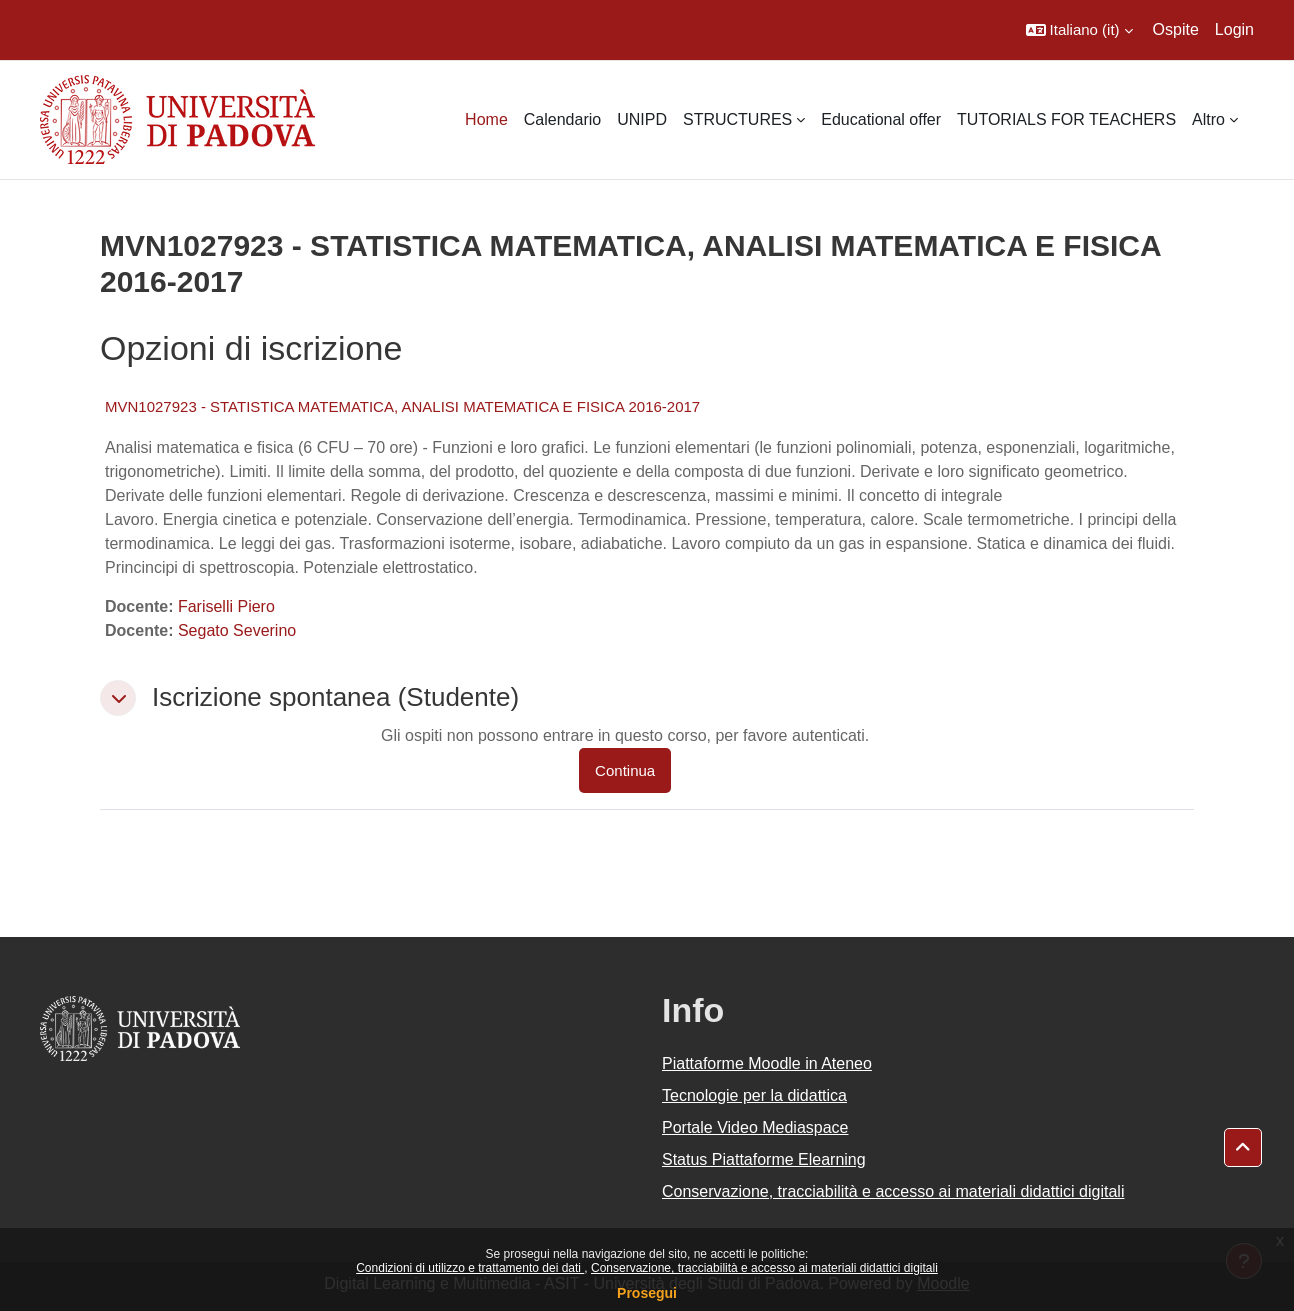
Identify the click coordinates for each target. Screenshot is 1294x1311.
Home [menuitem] (486, 119)
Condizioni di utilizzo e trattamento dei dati (470, 1268)
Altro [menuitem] (1208, 119)
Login (1234, 29)
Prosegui (647, 1293)
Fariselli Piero (226, 606)
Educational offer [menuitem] (881, 119)
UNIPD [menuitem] (642, 119)
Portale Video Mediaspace (755, 1127)
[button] (1079, 30)
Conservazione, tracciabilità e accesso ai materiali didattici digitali (764, 1268)
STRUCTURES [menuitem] (737, 119)
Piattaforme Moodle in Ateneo (767, 1063)
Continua (625, 770)
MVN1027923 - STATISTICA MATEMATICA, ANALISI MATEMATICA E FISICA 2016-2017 (402, 406)
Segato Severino (237, 630)
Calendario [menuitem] (562, 119)
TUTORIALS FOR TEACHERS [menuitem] (1066, 119)
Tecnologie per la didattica (754, 1095)
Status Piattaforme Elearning (764, 1159)
